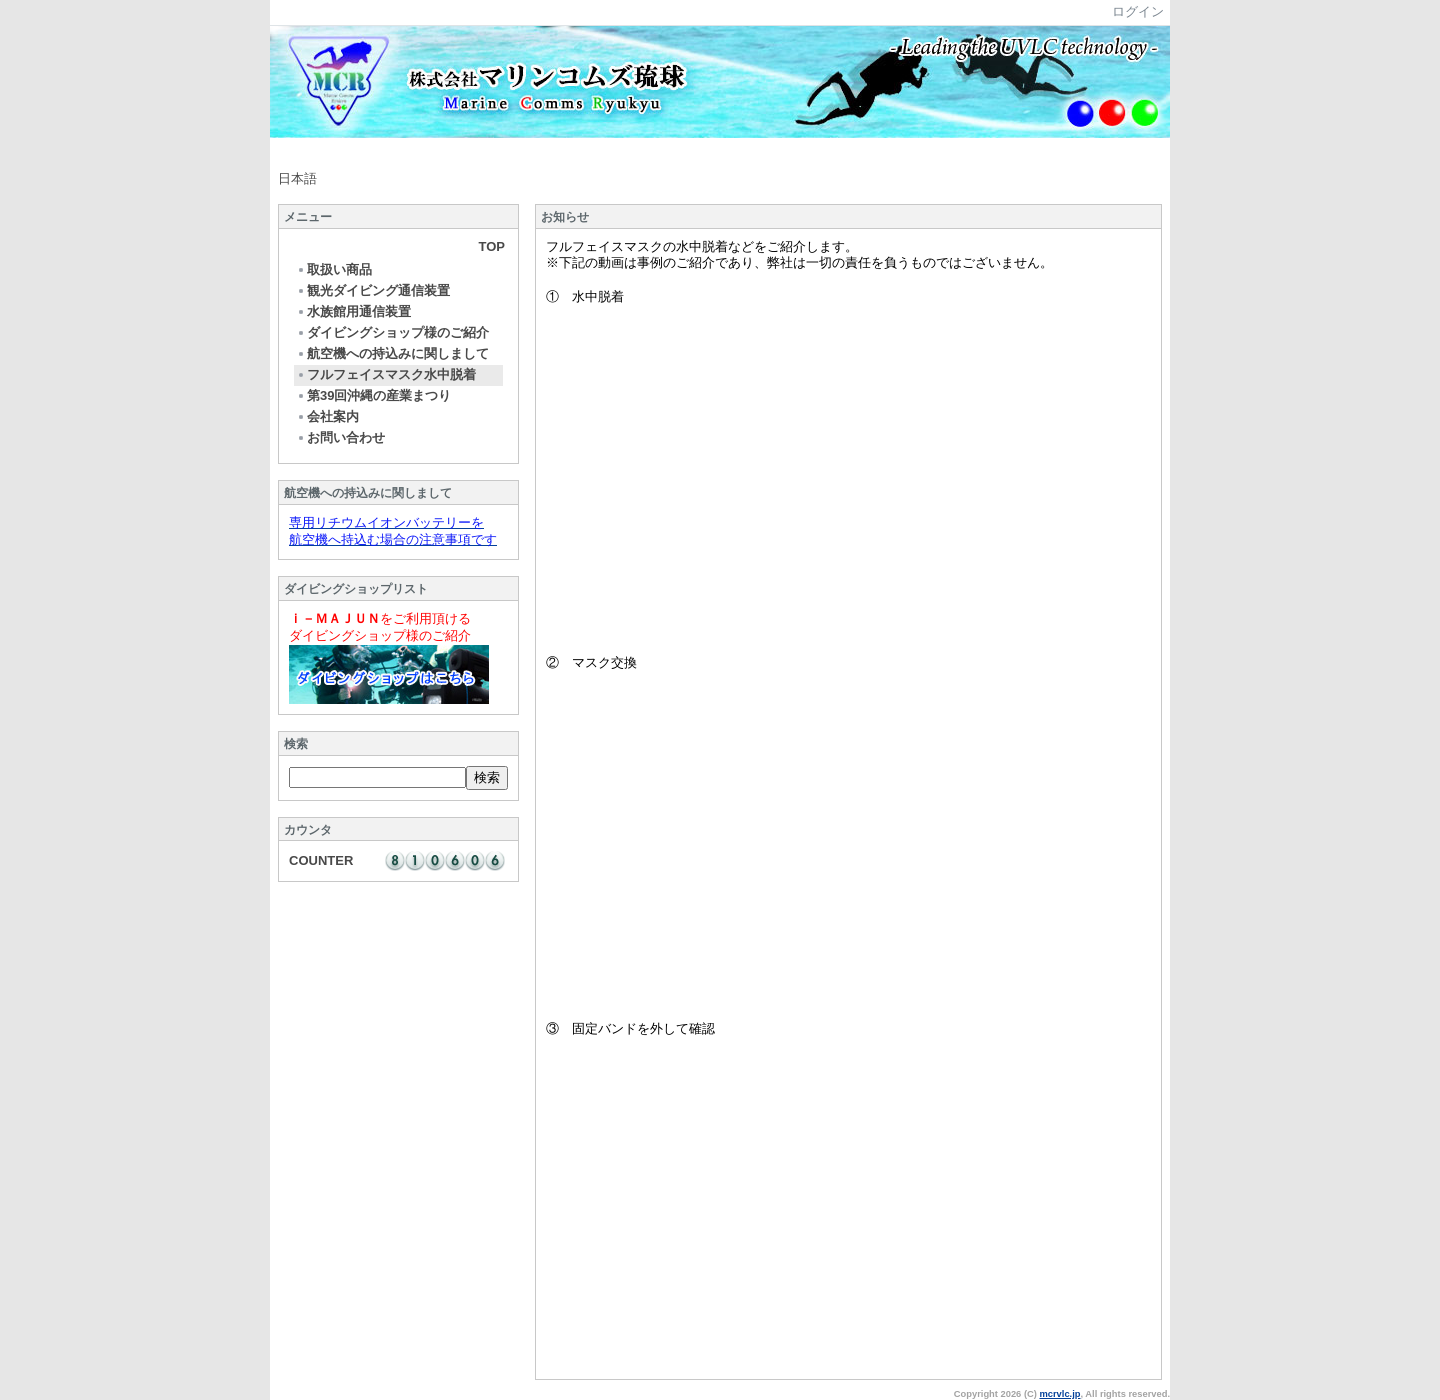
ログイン (1138, 11)
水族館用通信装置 (353, 311)
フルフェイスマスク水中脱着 (386, 374)
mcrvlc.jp (1059, 1394)
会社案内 (327, 416)
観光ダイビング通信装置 (373, 290)
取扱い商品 (334, 269)
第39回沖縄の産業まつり (373, 395)
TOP (492, 246)
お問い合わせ (340, 437)
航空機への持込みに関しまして (392, 353)
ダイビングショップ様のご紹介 (392, 332)
